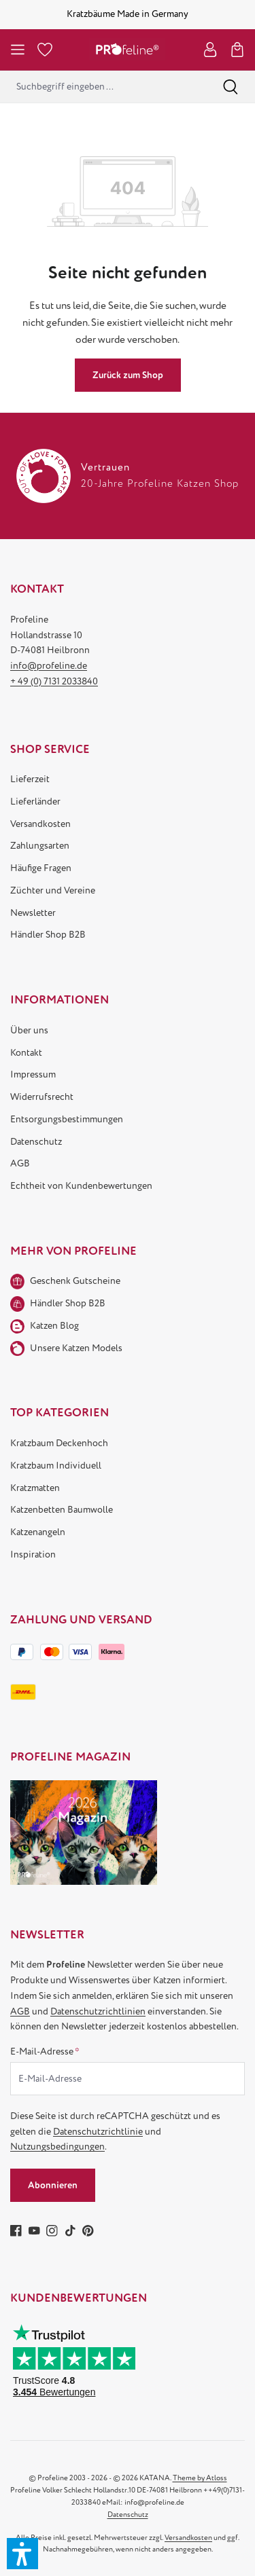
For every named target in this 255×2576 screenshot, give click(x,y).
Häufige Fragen (40, 868)
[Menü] (17, 49)
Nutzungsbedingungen (57, 2146)
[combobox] (103, 87)
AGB (20, 1163)
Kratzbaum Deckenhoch (59, 1443)
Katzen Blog (54, 1325)
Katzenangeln (37, 1532)
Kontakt (26, 1053)
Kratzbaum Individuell (55, 1465)
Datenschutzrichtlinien (98, 2011)
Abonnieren (53, 2185)
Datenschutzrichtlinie (98, 2131)
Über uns (29, 1030)
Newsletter (33, 913)
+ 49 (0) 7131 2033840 (54, 681)
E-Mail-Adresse (45, 2051)
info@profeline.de (48, 665)
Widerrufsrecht (41, 1097)
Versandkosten (40, 824)
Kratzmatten (35, 1488)
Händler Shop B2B (48, 934)
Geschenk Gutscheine (75, 1281)
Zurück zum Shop (127, 375)
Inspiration (33, 1554)
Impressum (33, 1074)
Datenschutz (36, 1141)
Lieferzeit (30, 779)
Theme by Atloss (200, 2478)
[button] (22, 2553)
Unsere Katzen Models (76, 1348)
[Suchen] (230, 87)
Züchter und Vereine (52, 890)
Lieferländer (35, 801)
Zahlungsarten (39, 845)
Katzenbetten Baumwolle (61, 1509)
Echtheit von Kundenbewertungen (81, 1186)
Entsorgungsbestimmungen (66, 1119)
